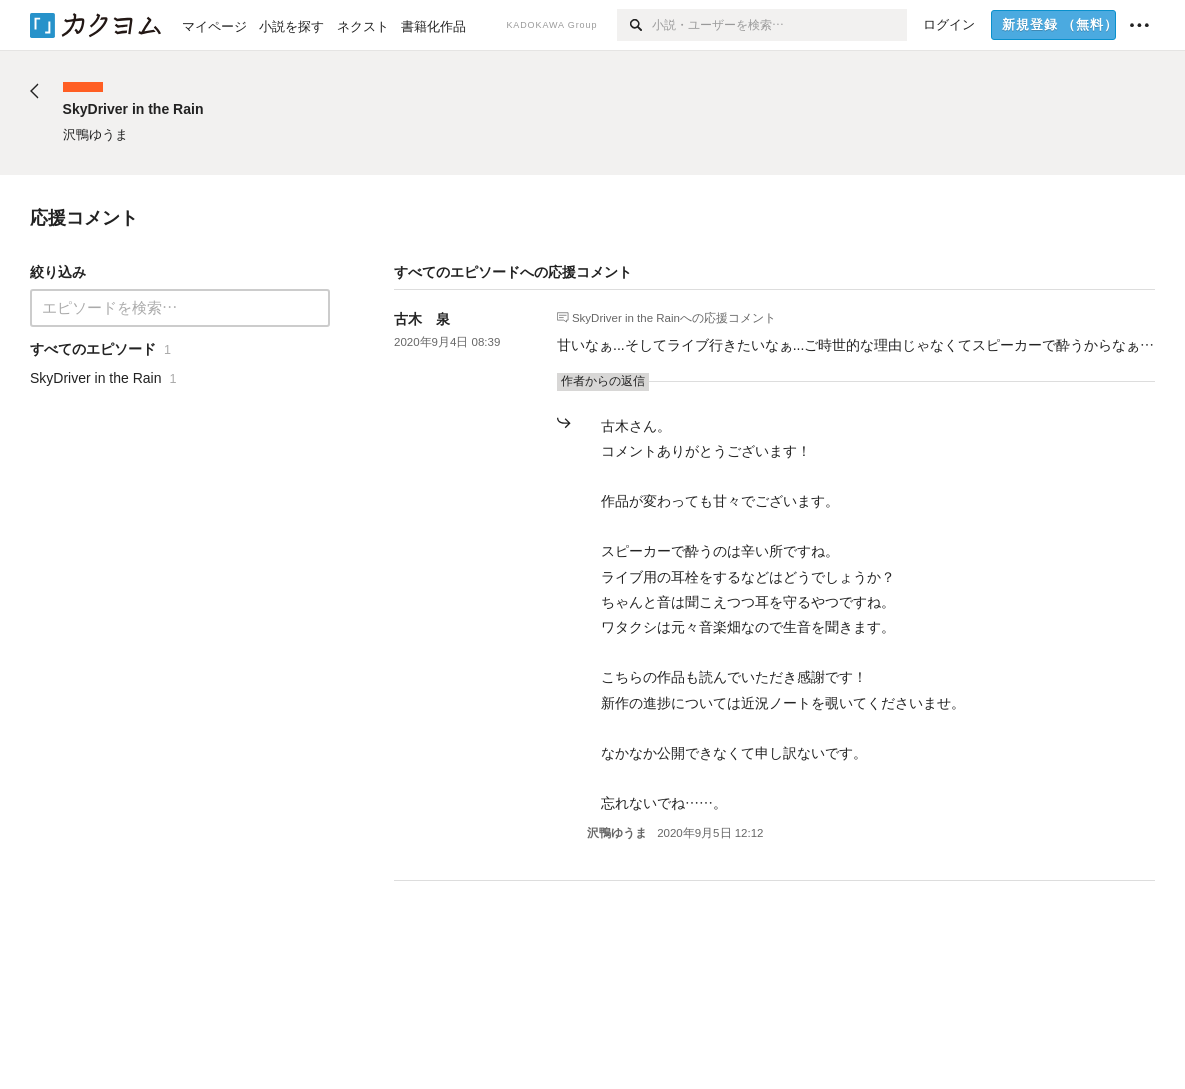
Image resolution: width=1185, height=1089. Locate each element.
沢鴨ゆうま (617, 833)
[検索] (634, 25)
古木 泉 (422, 319)
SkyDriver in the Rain (626, 317)
